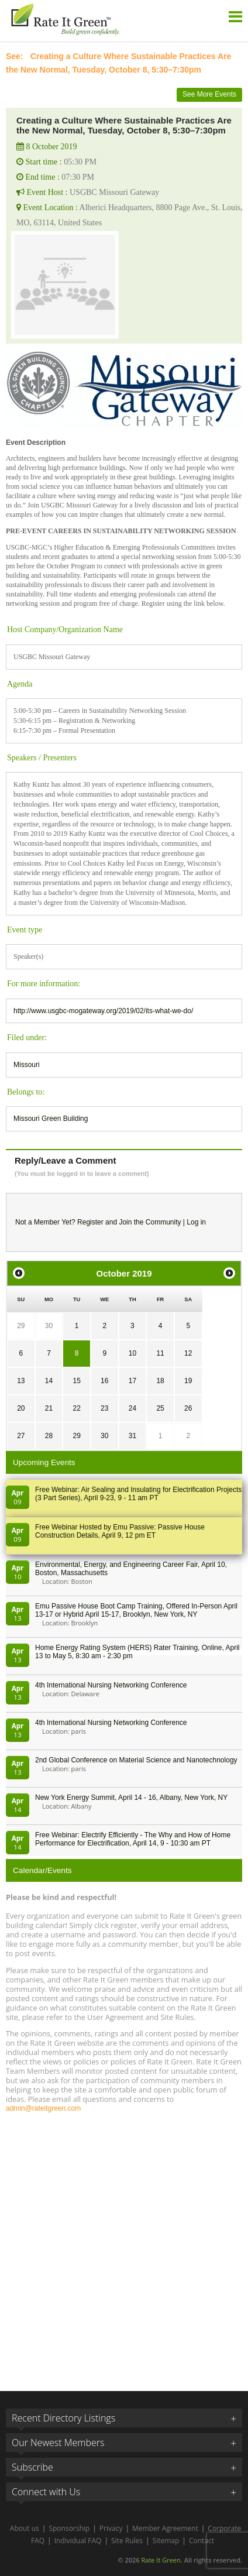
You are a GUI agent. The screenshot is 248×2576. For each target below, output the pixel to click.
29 (21, 1326)
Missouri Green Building (50, 1118)
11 (160, 1353)
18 (160, 1381)
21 (49, 1408)
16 (104, 1381)
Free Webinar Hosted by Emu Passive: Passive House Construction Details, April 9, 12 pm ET (120, 1531)
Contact (201, 2541)
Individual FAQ (78, 2541)
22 (76, 1408)
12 (188, 1353)
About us (24, 2528)
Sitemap (166, 2541)
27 (21, 1436)
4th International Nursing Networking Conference (111, 1685)
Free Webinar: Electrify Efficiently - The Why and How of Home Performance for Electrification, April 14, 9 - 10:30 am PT (132, 1839)
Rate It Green (160, 2560)
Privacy (111, 2528)
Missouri (26, 1065)
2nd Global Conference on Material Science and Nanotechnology (136, 1760)
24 (132, 1408)
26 (188, 1408)
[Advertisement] (124, 2246)
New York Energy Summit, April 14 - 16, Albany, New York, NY (131, 1797)
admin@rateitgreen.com (43, 2108)
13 (21, 1381)
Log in (196, 1222)
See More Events (209, 94)
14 (49, 1381)
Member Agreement (165, 2528)
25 (160, 1408)
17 (132, 1381)
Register (90, 1222)
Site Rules (127, 2541)
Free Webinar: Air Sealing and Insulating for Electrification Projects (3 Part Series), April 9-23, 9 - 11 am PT (138, 1494)
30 (49, 1326)
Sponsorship (69, 2528)
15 (76, 1381)
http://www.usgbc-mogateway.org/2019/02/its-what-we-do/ (103, 1011)
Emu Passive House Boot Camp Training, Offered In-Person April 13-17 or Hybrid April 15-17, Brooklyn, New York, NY (136, 1610)
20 (21, 1408)
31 (132, 1436)
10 (132, 1353)
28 (49, 1436)
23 (104, 1408)
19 (188, 1381)
